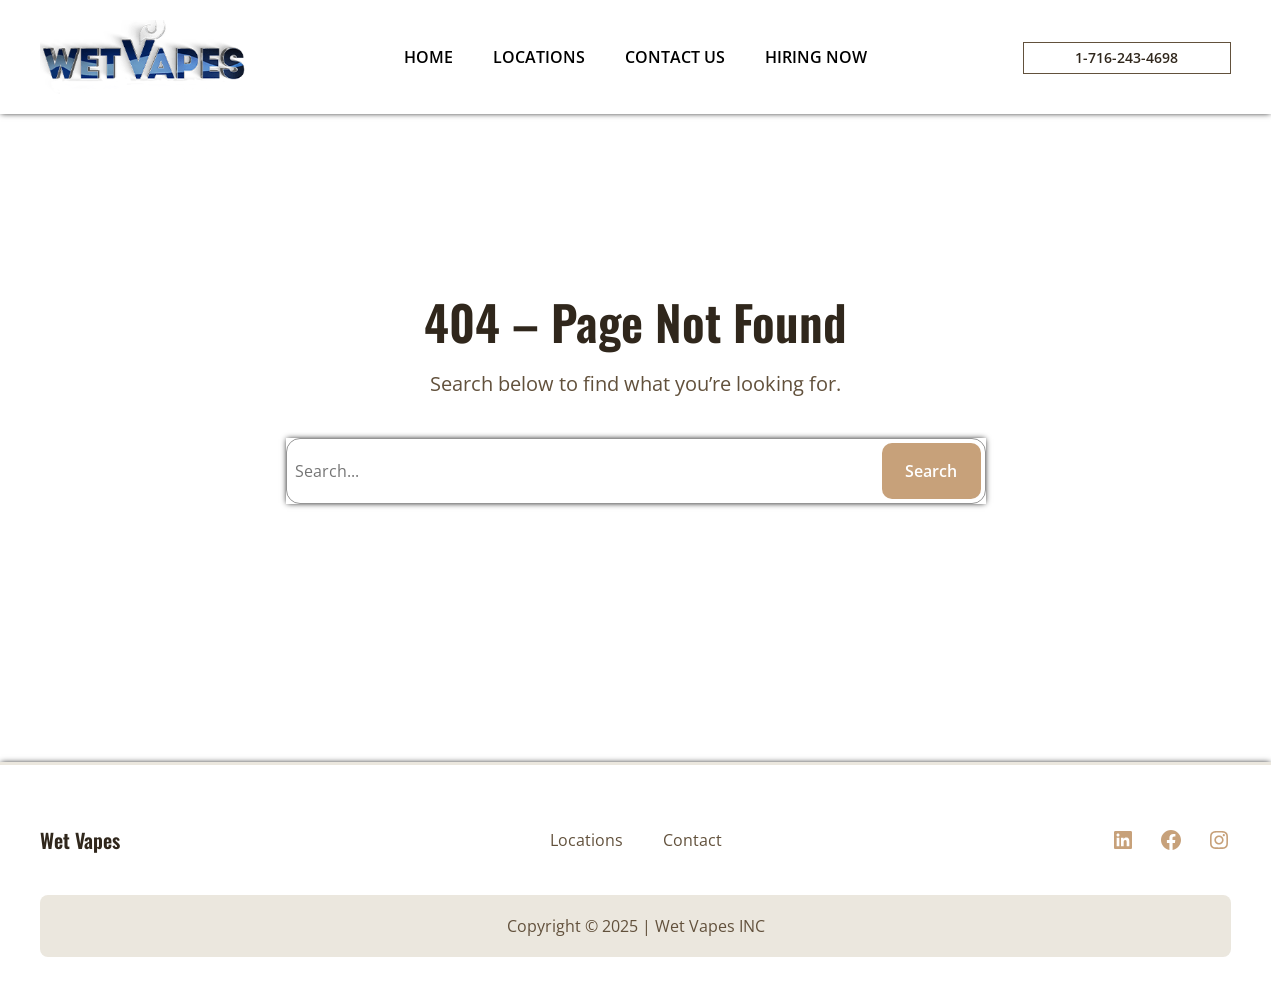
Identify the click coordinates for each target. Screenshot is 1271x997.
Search (931, 471)
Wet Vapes (80, 840)
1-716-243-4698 (1126, 57)
